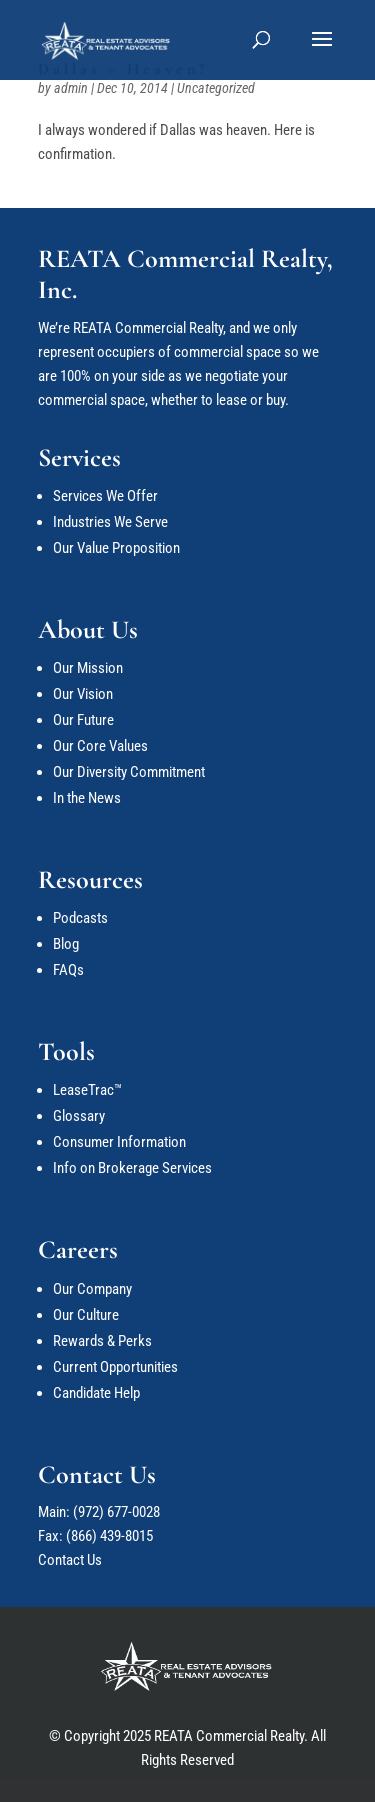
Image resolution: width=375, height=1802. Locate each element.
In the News (87, 798)
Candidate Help (96, 1393)
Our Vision (83, 694)
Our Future (83, 720)
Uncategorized (216, 88)
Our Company (92, 1289)
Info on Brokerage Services (132, 1168)
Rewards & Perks (102, 1341)
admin (71, 88)
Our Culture (86, 1315)
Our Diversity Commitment (129, 772)
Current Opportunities (115, 1367)
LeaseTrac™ (87, 1090)
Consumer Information (119, 1142)
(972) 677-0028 (116, 1512)
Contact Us (70, 1560)
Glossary (79, 1116)
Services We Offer (105, 496)
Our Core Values (100, 746)
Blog (66, 944)
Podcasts (80, 918)
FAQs (68, 970)
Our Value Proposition (116, 548)
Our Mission (88, 668)
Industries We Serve (110, 522)
